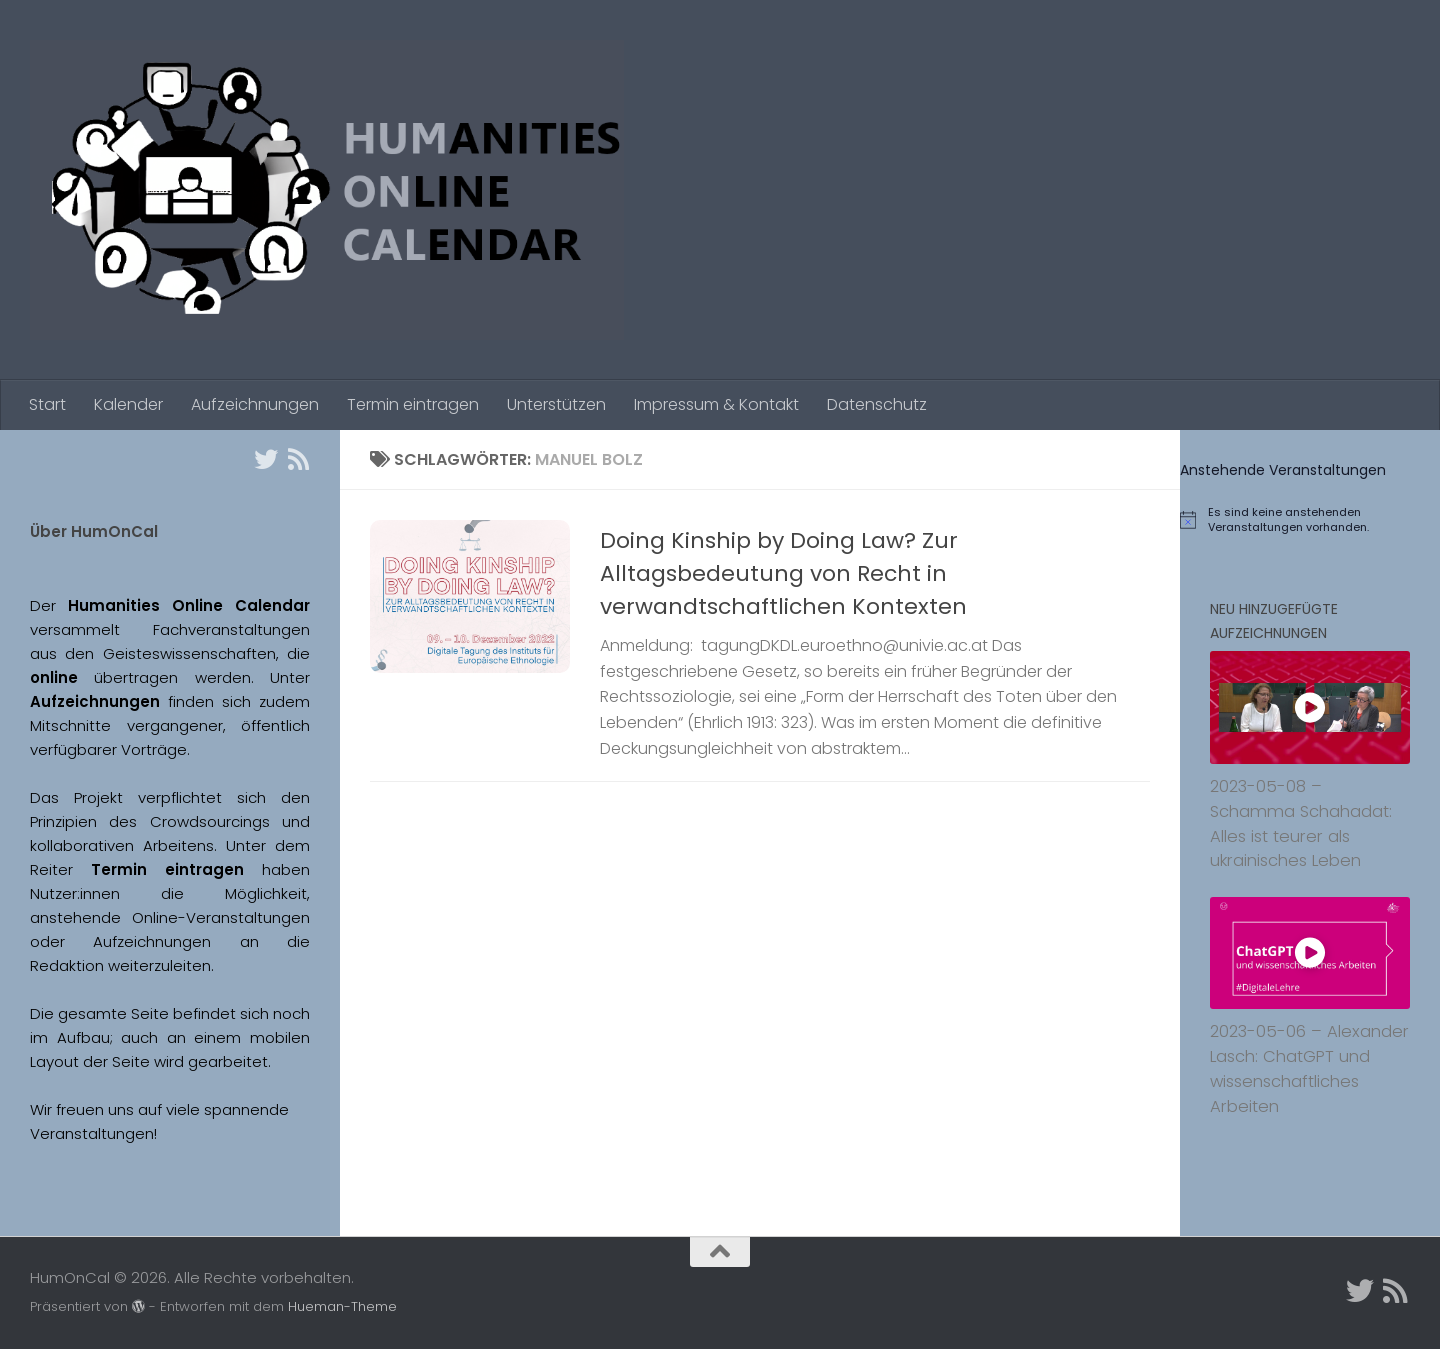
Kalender (128, 404)
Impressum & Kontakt (716, 404)
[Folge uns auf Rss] (298, 459)
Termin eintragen (413, 404)
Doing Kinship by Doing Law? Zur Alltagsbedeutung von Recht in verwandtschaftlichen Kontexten (783, 573)
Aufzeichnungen (255, 404)
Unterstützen (556, 404)
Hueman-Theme (342, 1306)
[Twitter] (266, 459)
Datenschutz (877, 404)
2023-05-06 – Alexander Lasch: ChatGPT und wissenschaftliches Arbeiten (1309, 1068)
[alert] (1310, 520)
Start (47, 404)
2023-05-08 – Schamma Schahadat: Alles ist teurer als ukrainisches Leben (1301, 823)
